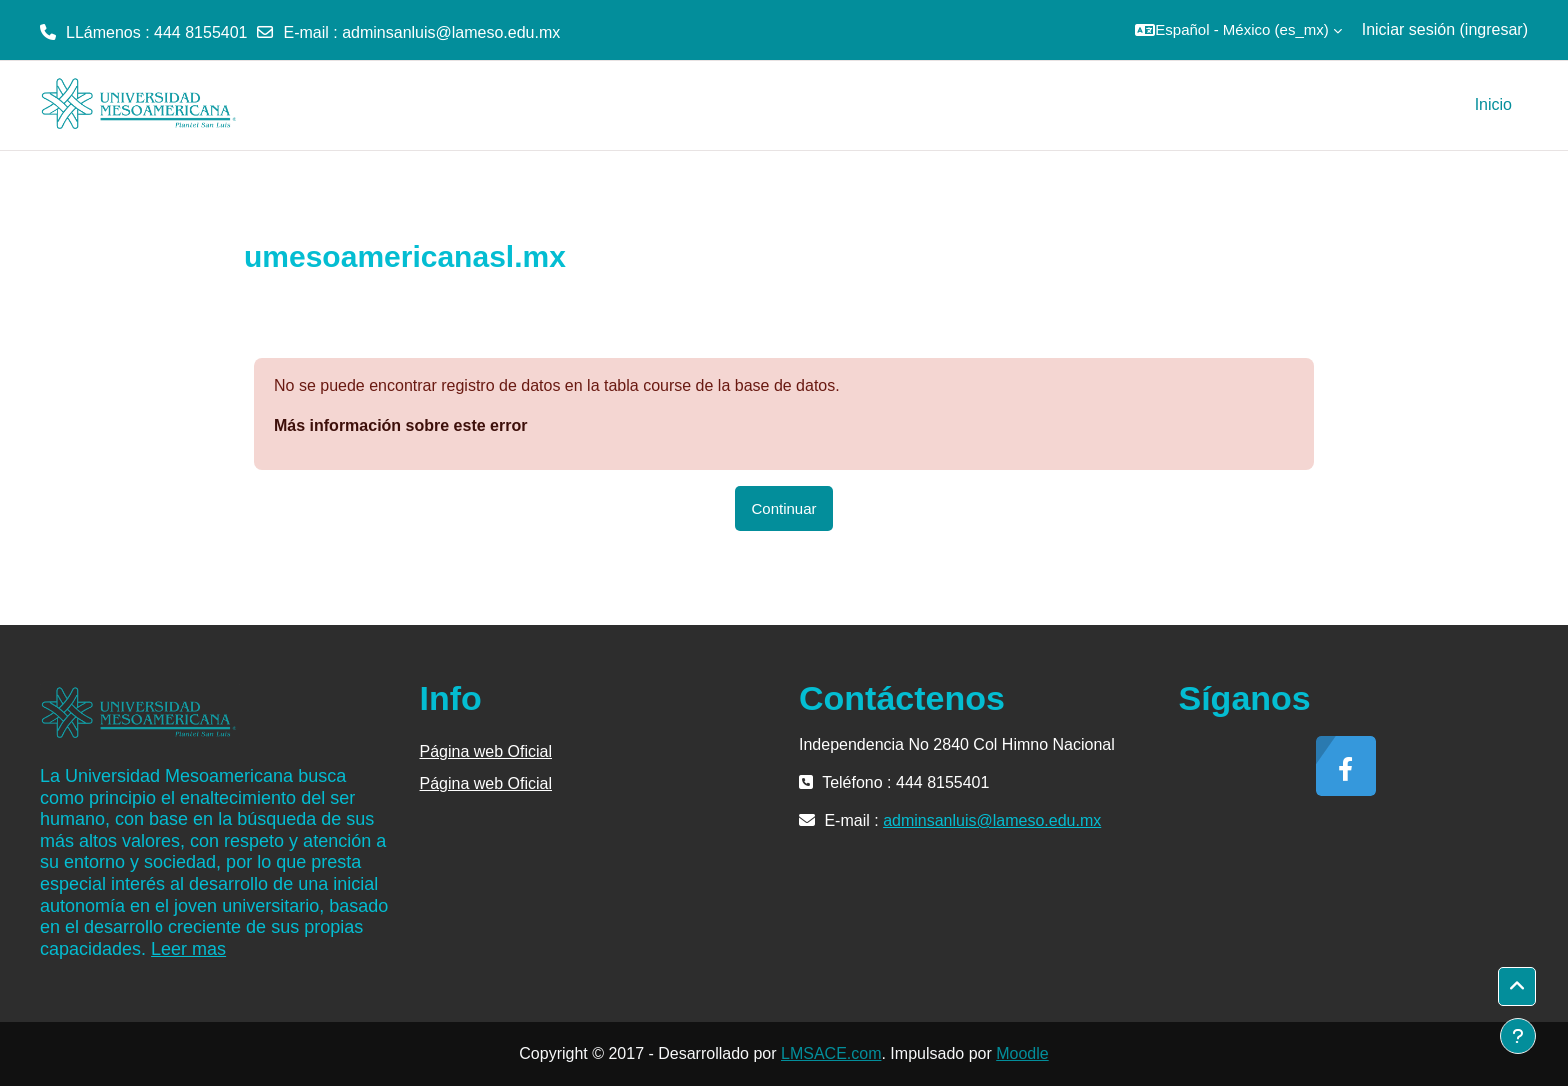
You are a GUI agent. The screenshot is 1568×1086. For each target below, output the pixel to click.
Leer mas (188, 949)
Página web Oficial (486, 751)
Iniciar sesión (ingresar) (1445, 29)
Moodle (1022, 1053)
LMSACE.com (831, 1053)
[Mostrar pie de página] (1518, 1036)
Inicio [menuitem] (1493, 104)
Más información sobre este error (400, 425)
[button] (1238, 30)
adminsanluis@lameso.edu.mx (451, 32)
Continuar (783, 508)
